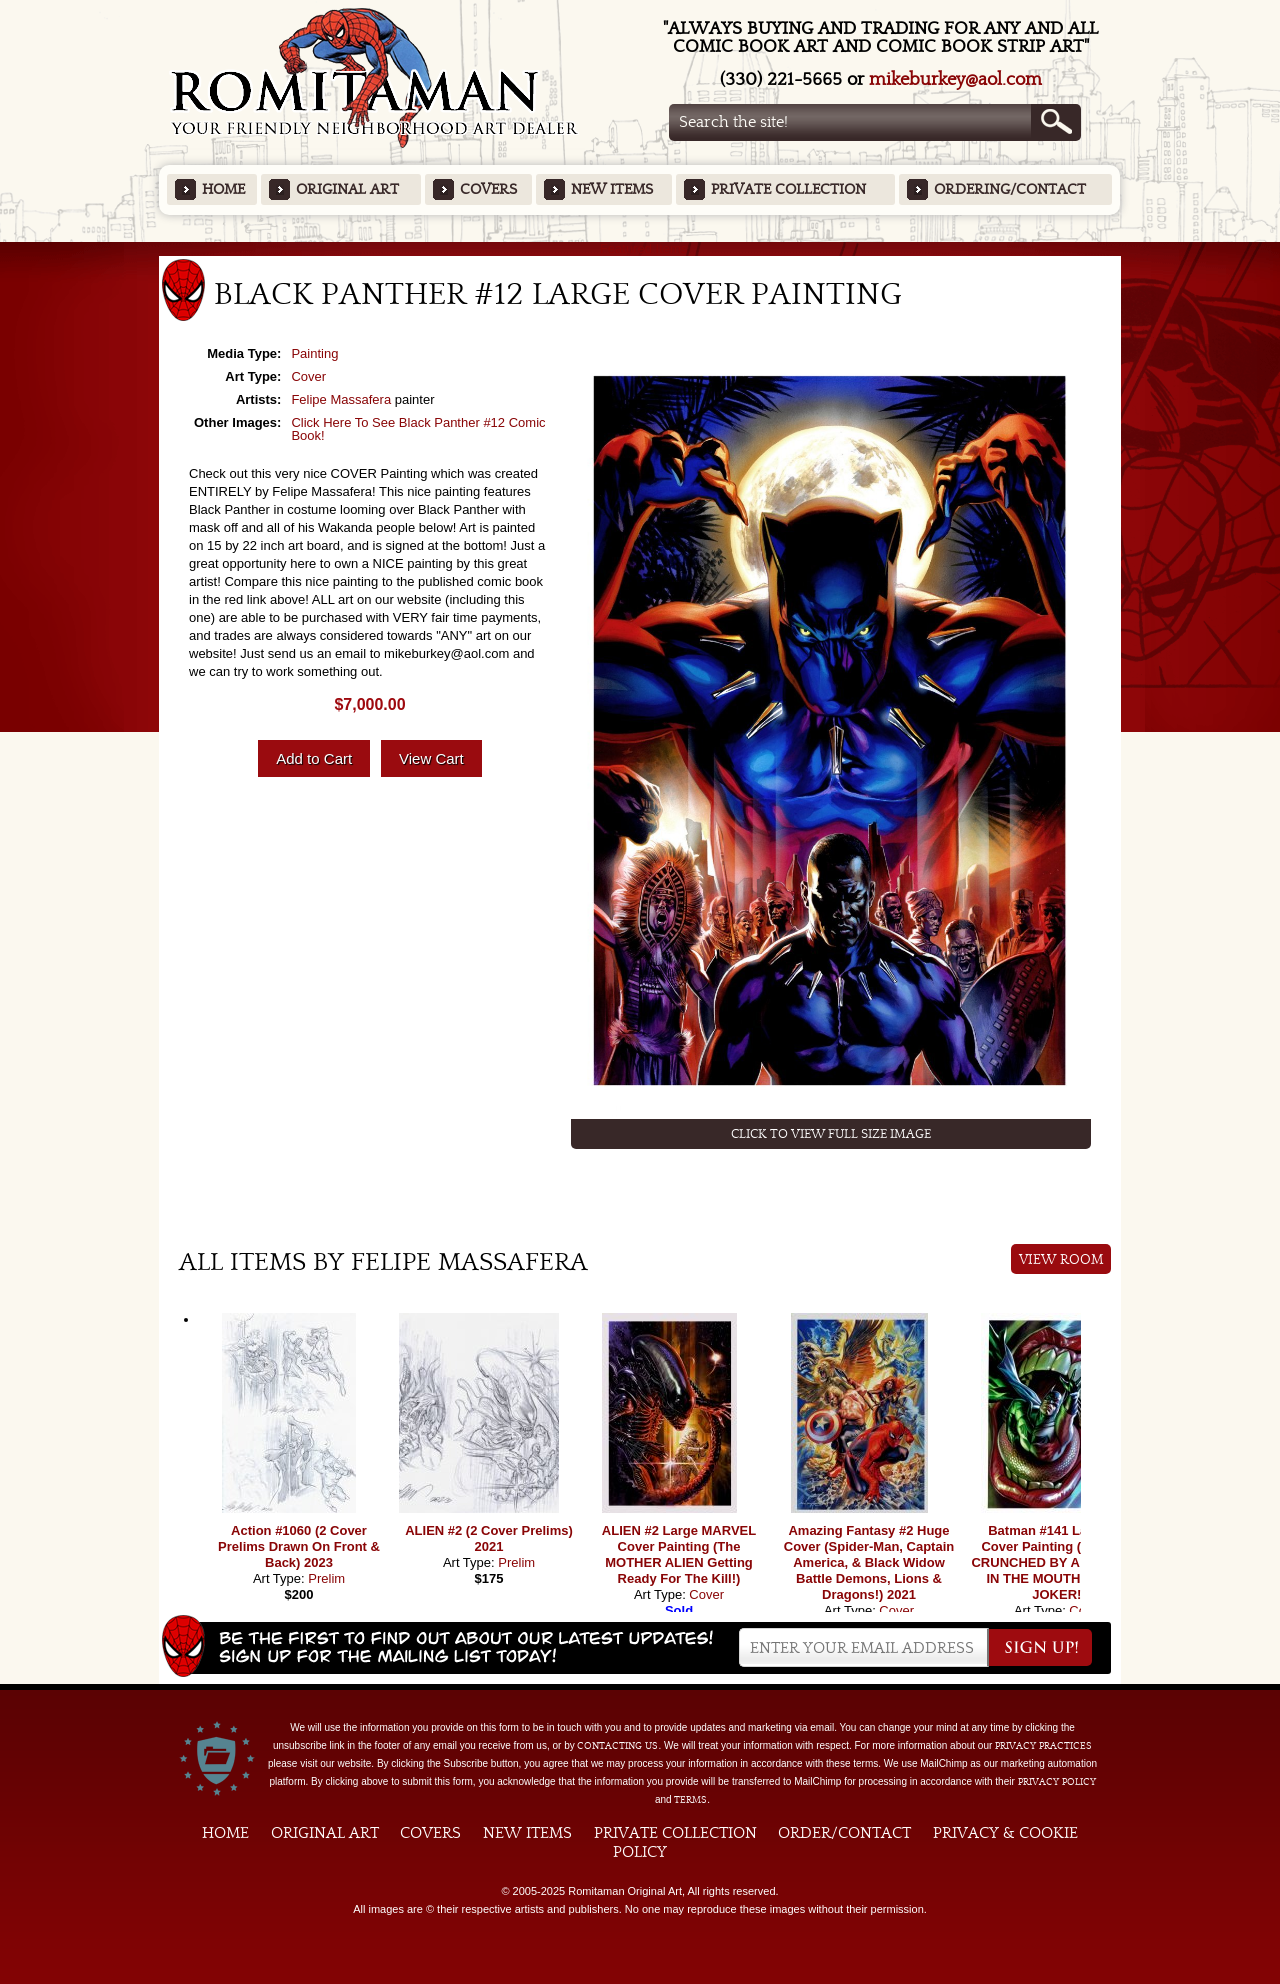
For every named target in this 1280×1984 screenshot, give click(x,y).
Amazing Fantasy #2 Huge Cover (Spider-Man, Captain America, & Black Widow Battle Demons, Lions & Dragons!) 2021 (869, 1562)
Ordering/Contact (1010, 189)
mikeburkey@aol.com (955, 79)
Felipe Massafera (341, 399)
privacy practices (1043, 1746)
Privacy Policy (1057, 1782)
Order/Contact (844, 1833)
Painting (314, 353)
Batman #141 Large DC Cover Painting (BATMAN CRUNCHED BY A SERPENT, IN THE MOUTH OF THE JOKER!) (1058, 1562)
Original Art (347, 189)
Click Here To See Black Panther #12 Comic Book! (418, 429)
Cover (308, 376)
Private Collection (788, 189)
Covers (488, 189)
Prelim (326, 1578)
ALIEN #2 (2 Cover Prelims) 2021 (489, 1538)
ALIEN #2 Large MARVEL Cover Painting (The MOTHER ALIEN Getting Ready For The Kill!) (679, 1554)
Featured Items (640, 248)
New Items (612, 189)
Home (223, 189)
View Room (1061, 1260)
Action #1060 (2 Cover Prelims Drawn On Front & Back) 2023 (299, 1546)
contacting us (617, 1746)
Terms (690, 1800)
